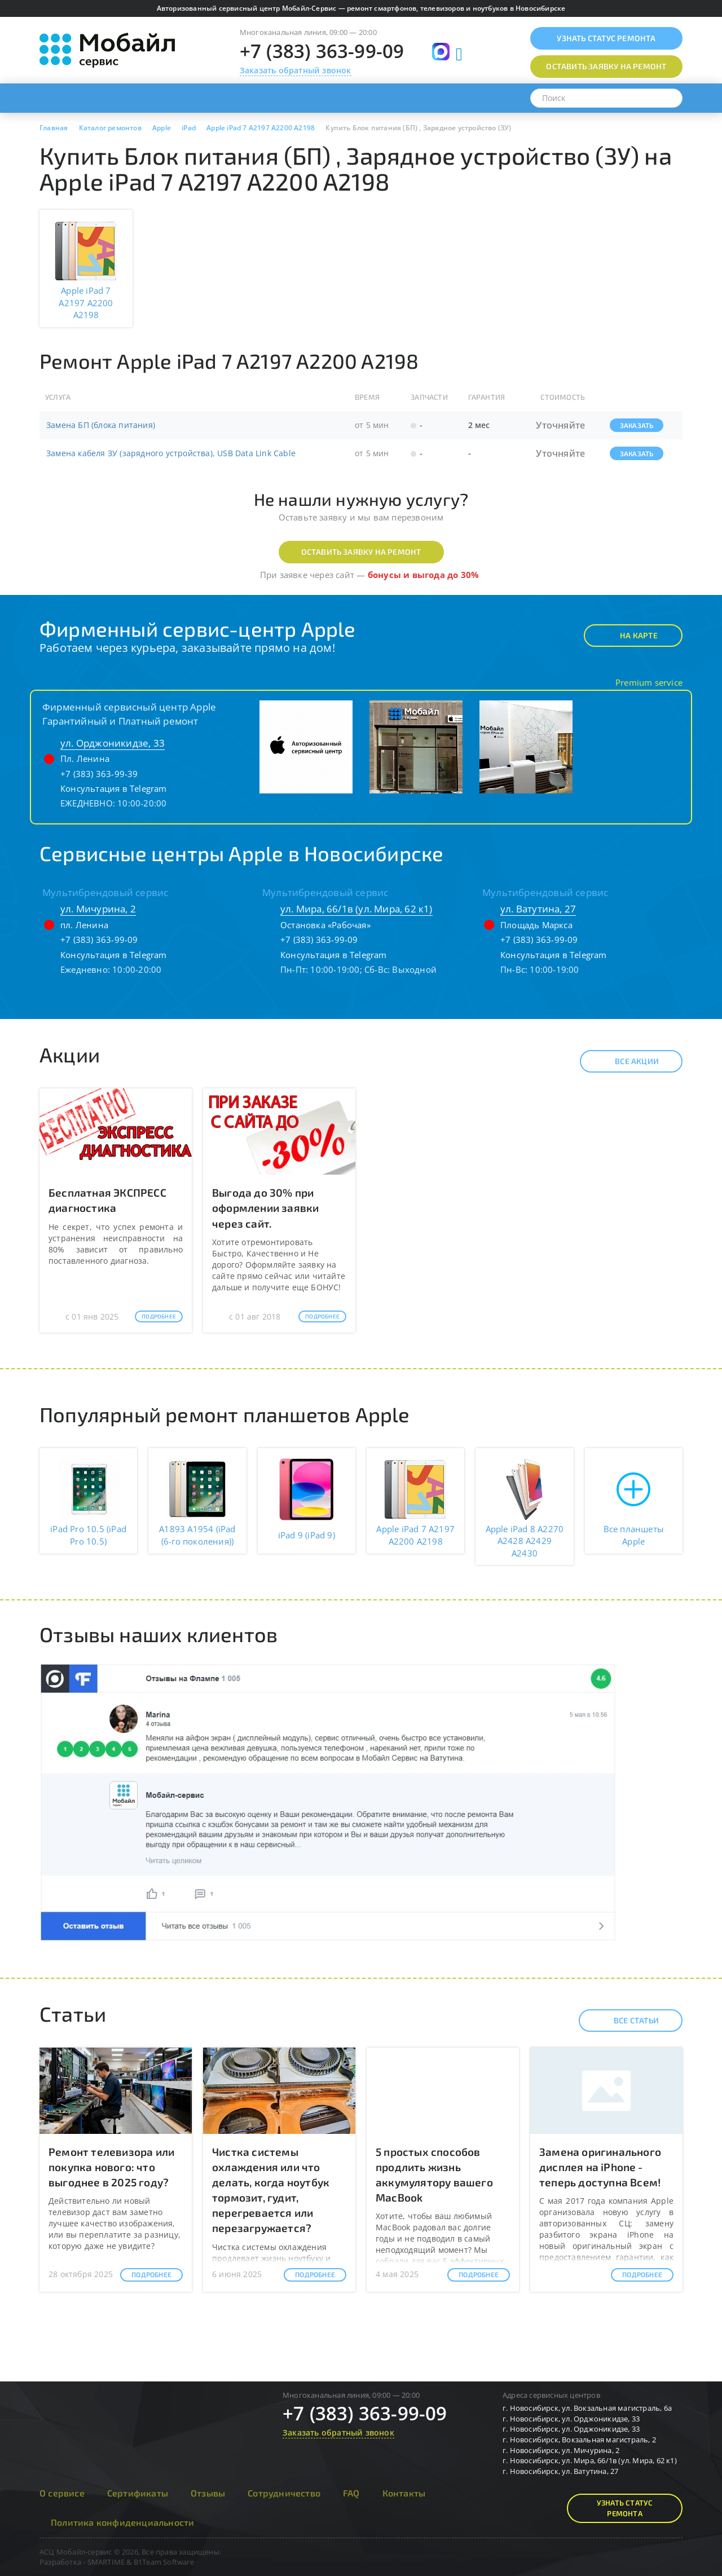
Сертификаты (137, 2492)
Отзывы (208, 2492)
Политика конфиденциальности (122, 2522)
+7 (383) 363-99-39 (99, 773)
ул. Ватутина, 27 (538, 908)
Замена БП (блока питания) (100, 425)
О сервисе (62, 2492)
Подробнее (159, 1316)
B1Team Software (164, 2562)
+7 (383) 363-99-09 (322, 51)
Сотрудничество (284, 2492)
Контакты (404, 2492)
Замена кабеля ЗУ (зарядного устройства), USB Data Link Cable (171, 453)
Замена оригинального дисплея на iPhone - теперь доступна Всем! (600, 2167)
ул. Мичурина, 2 (98, 908)
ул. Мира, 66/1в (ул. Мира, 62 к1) (356, 908)
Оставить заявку (606, 66)
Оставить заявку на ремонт (361, 552)
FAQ (351, 2492)
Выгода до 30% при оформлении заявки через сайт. (265, 1207)
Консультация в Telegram (113, 788)
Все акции (627, 1061)
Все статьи (626, 2020)
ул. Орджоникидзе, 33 (112, 742)
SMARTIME (106, 2562)
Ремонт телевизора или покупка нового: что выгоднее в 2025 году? (111, 2167)
